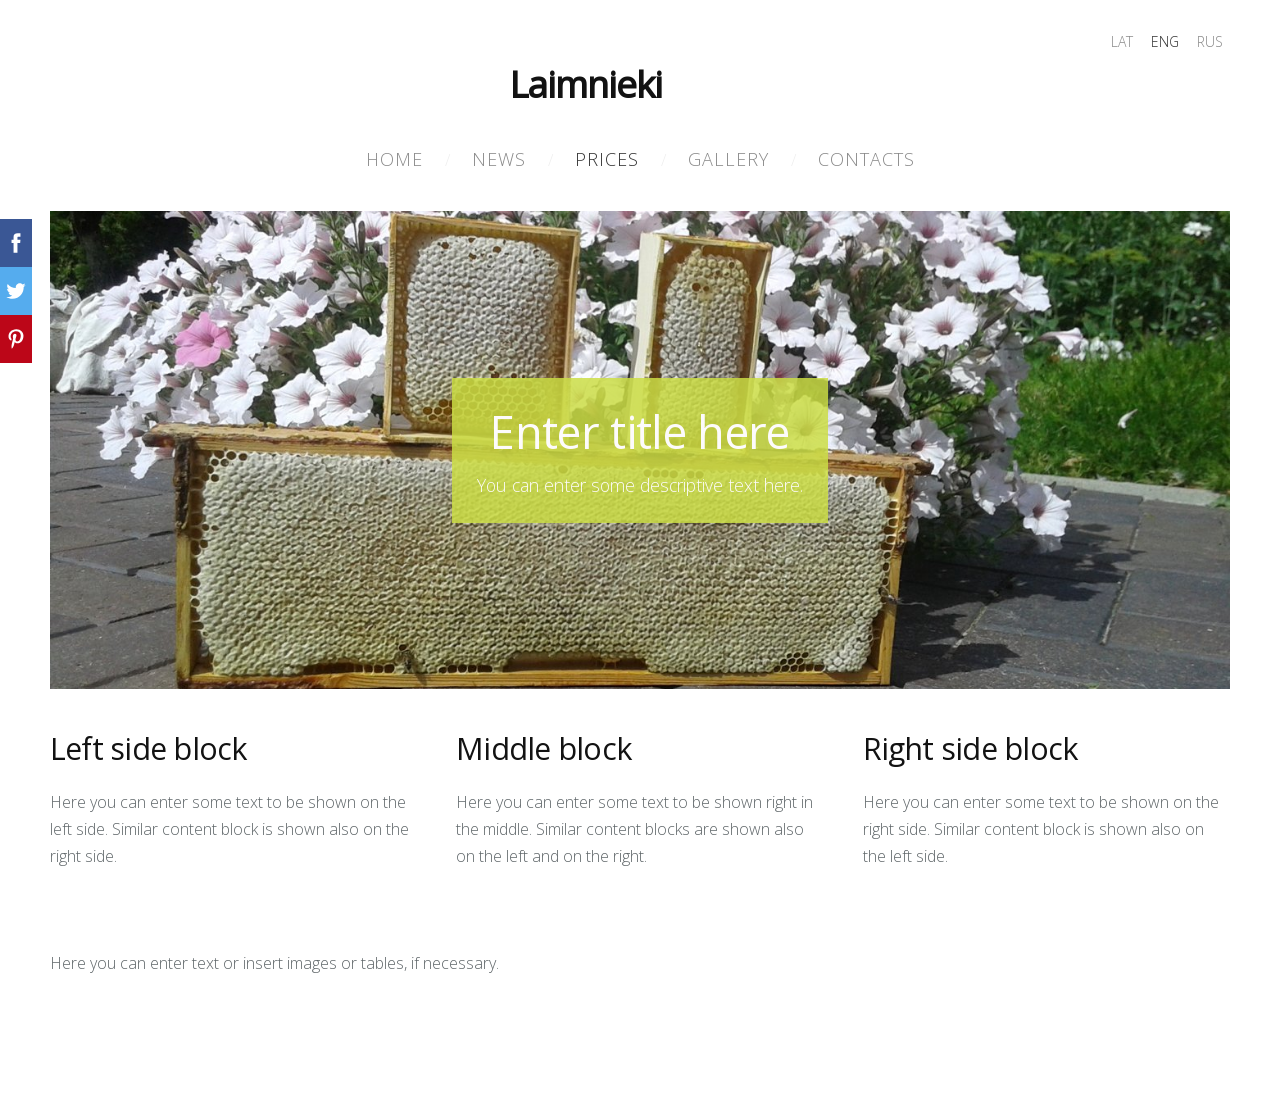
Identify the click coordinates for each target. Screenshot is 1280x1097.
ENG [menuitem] (1165, 41)
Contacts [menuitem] (866, 159)
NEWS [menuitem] (499, 159)
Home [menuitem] (394, 159)
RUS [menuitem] (1210, 41)
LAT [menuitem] (1122, 41)
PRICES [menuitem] (607, 159)
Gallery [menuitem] (728, 159)
